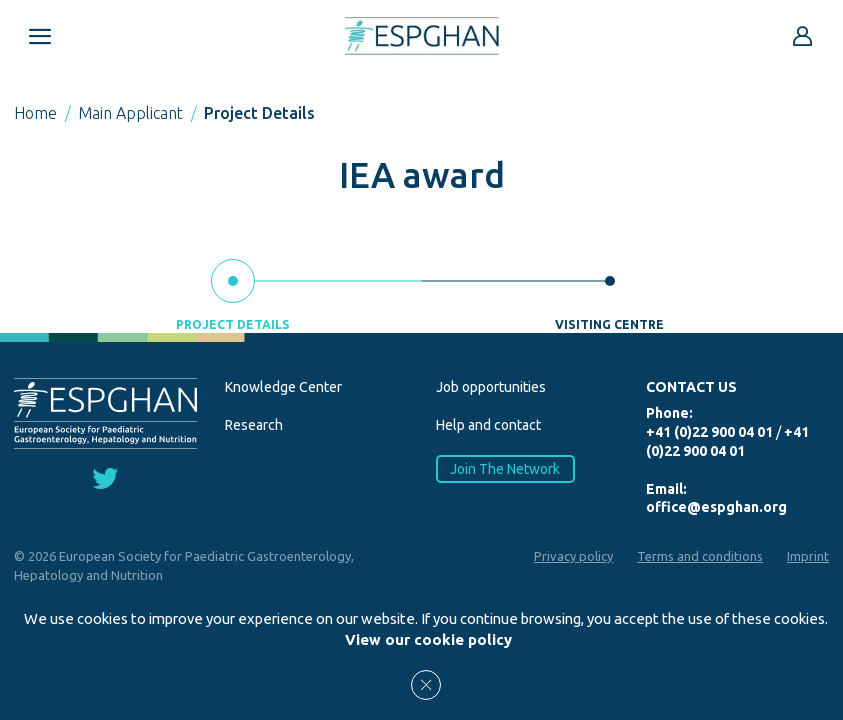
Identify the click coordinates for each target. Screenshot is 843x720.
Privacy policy (573, 556)
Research (254, 425)
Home (35, 113)
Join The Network (505, 469)
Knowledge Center (283, 387)
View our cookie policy (428, 639)
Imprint (808, 556)
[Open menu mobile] (40, 36)
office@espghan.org (716, 507)
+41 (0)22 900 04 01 (709, 432)
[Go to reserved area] (803, 36)
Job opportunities (491, 387)
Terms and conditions (700, 556)
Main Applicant (130, 113)
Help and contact (488, 425)
